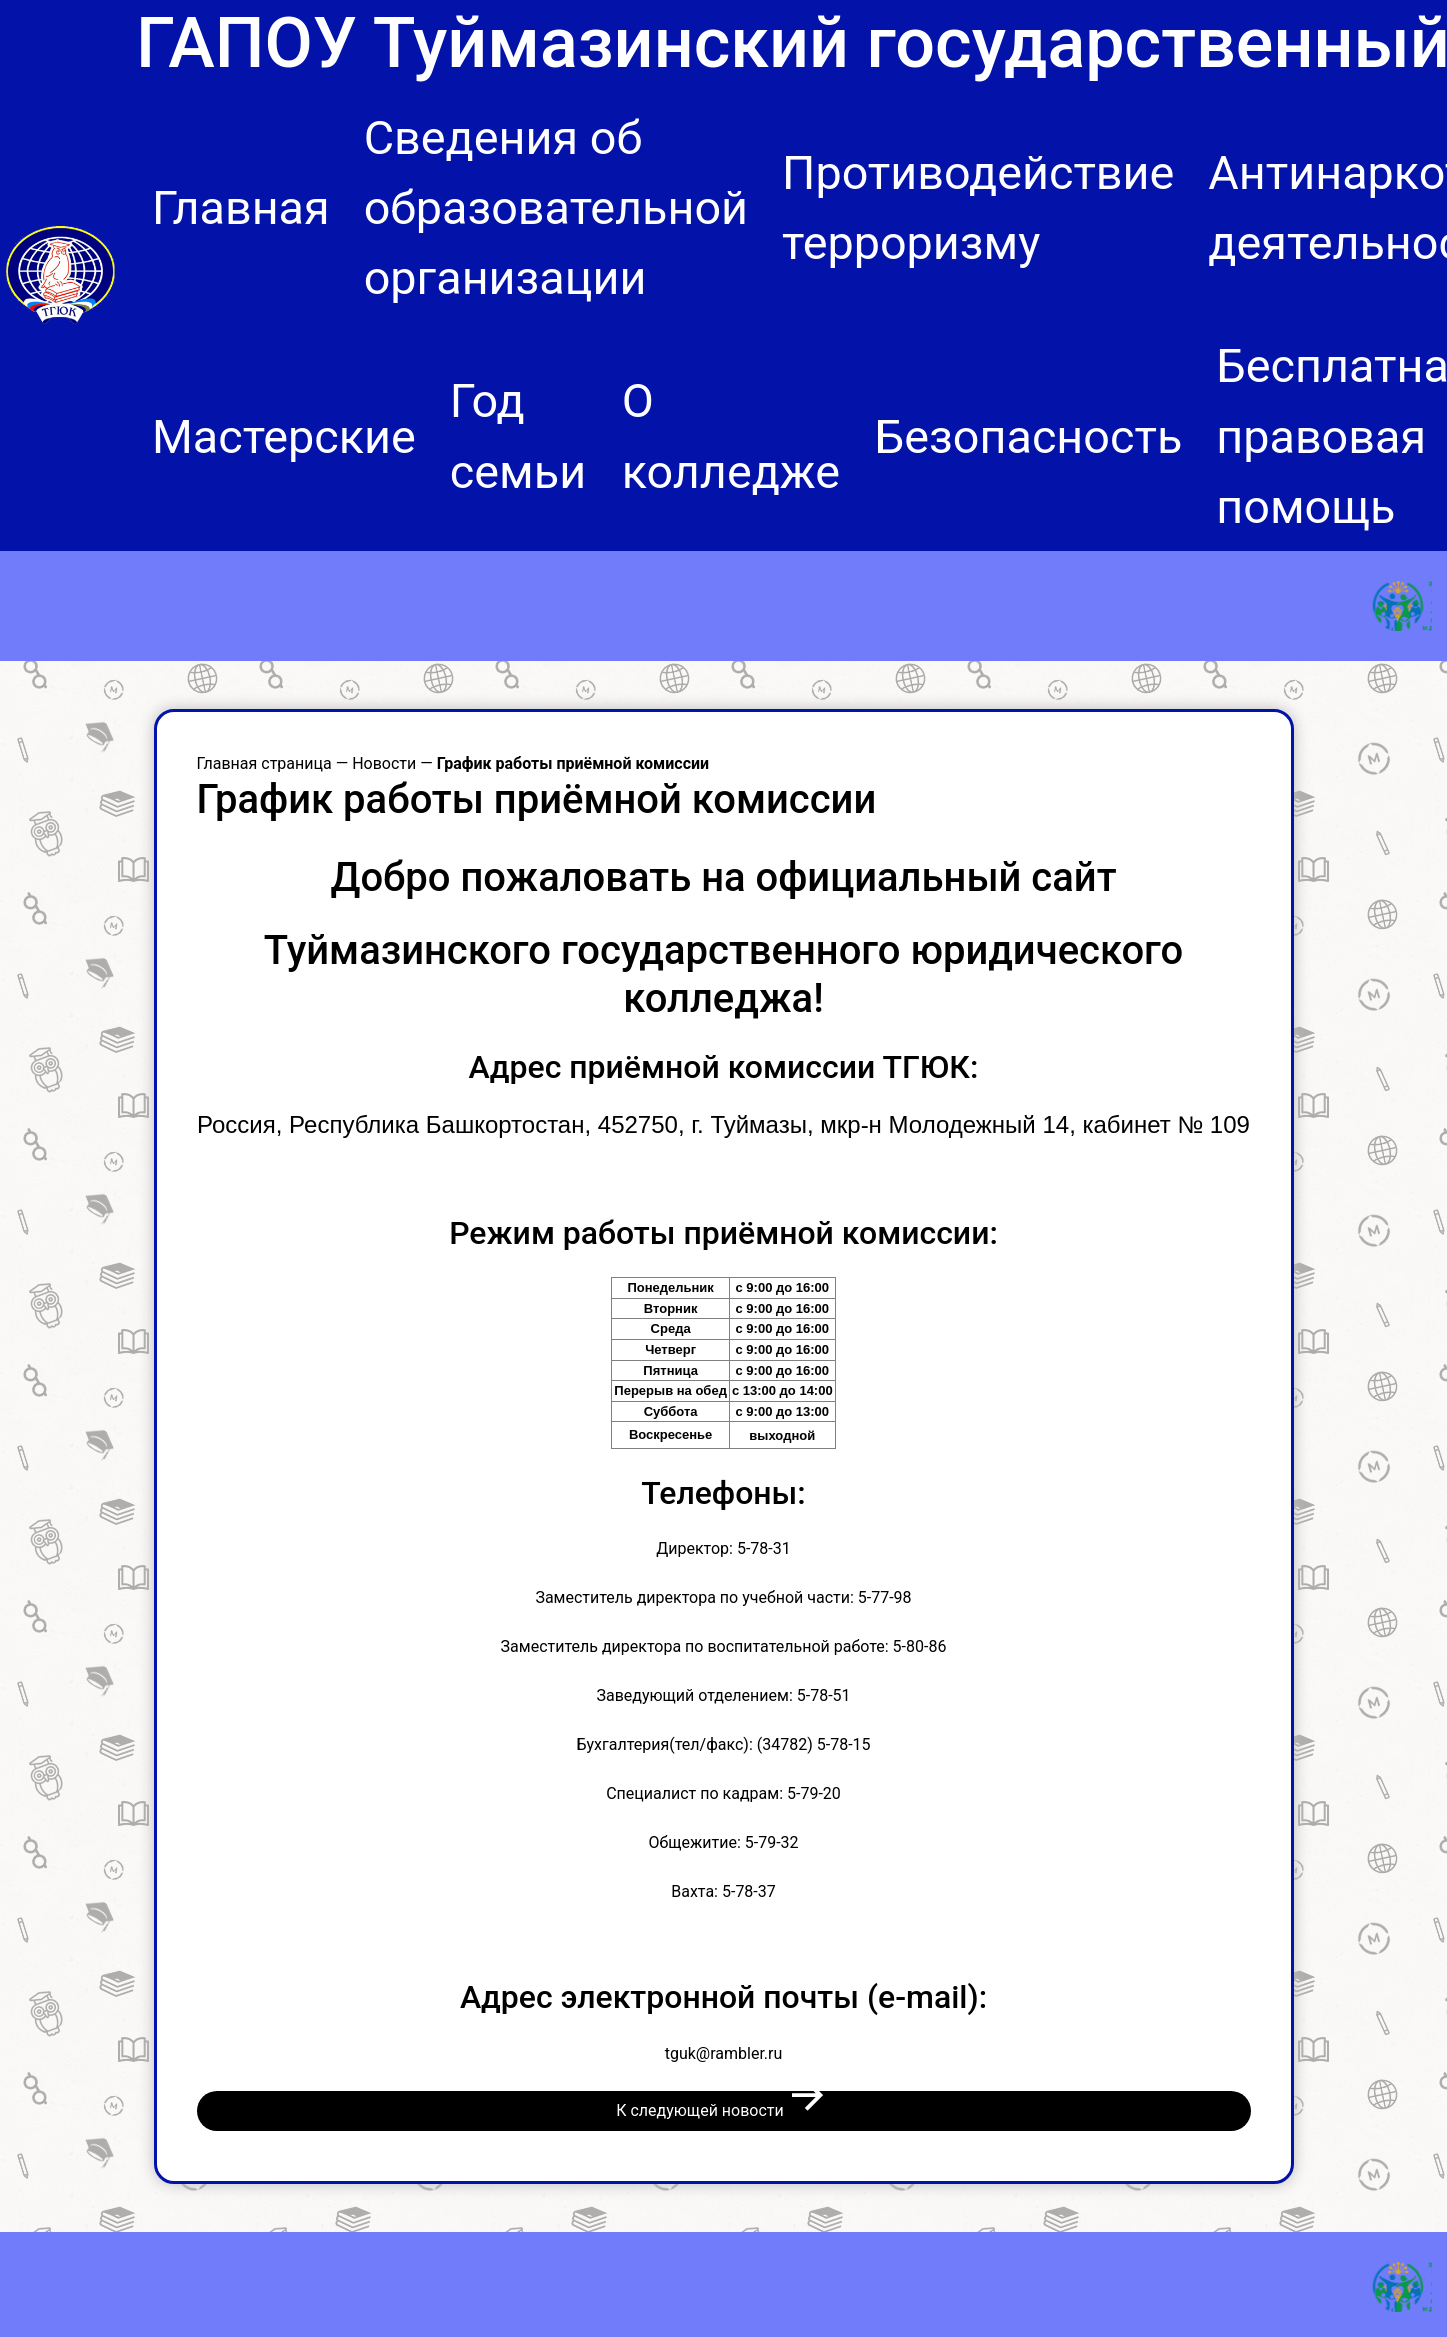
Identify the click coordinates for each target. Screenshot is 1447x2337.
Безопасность (1028, 437)
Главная (241, 208)
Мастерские (284, 437)
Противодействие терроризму (978, 208)
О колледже (731, 436)
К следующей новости (723, 2108)
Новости (384, 763)
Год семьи (518, 436)
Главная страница (264, 763)
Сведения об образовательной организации (556, 208)
